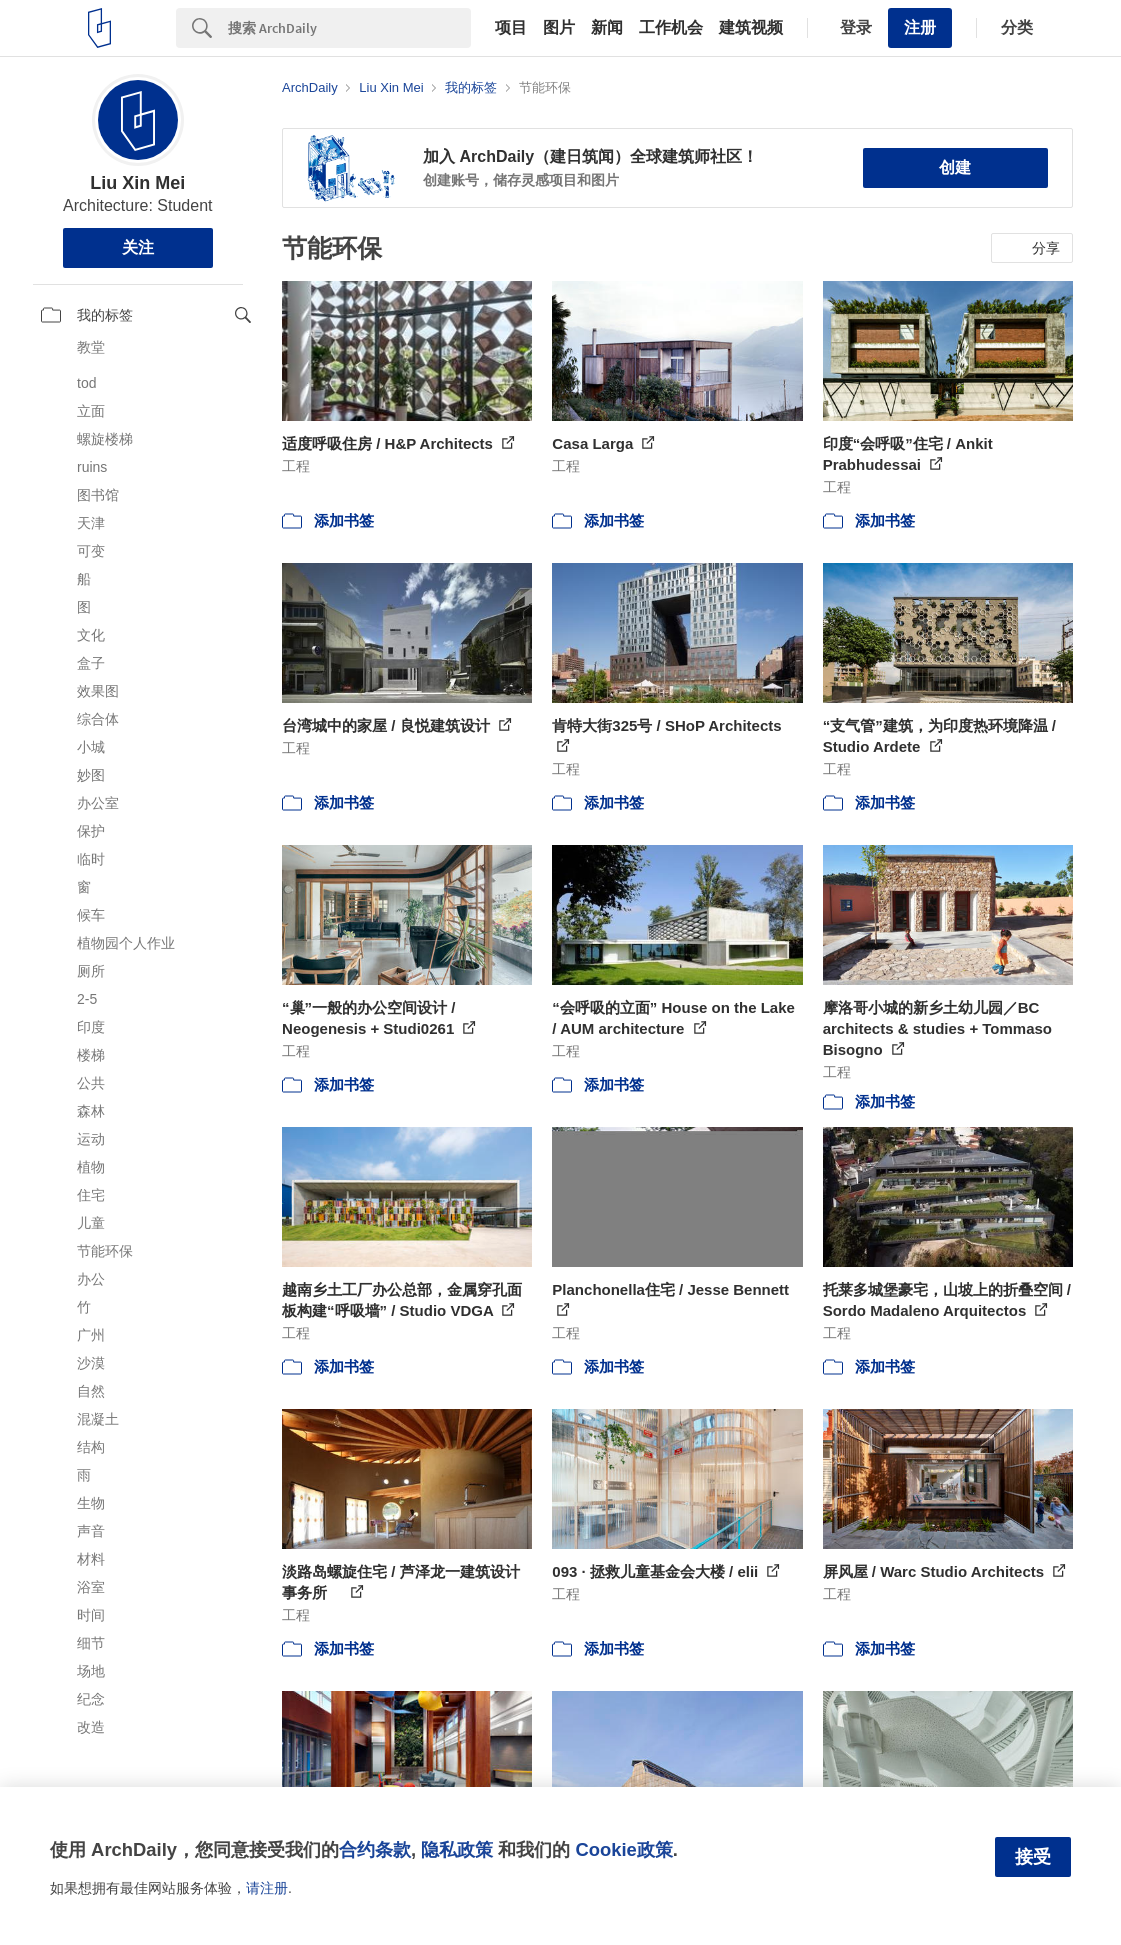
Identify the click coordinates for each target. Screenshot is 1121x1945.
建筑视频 (751, 28)
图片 (559, 28)
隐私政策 (457, 1849)
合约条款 (375, 1849)
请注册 (267, 1888)
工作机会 (671, 28)
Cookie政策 (623, 1849)
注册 (920, 27)
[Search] (349, 28)
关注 (138, 247)
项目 (511, 28)
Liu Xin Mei (137, 183)
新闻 (607, 28)
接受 (1033, 1857)
